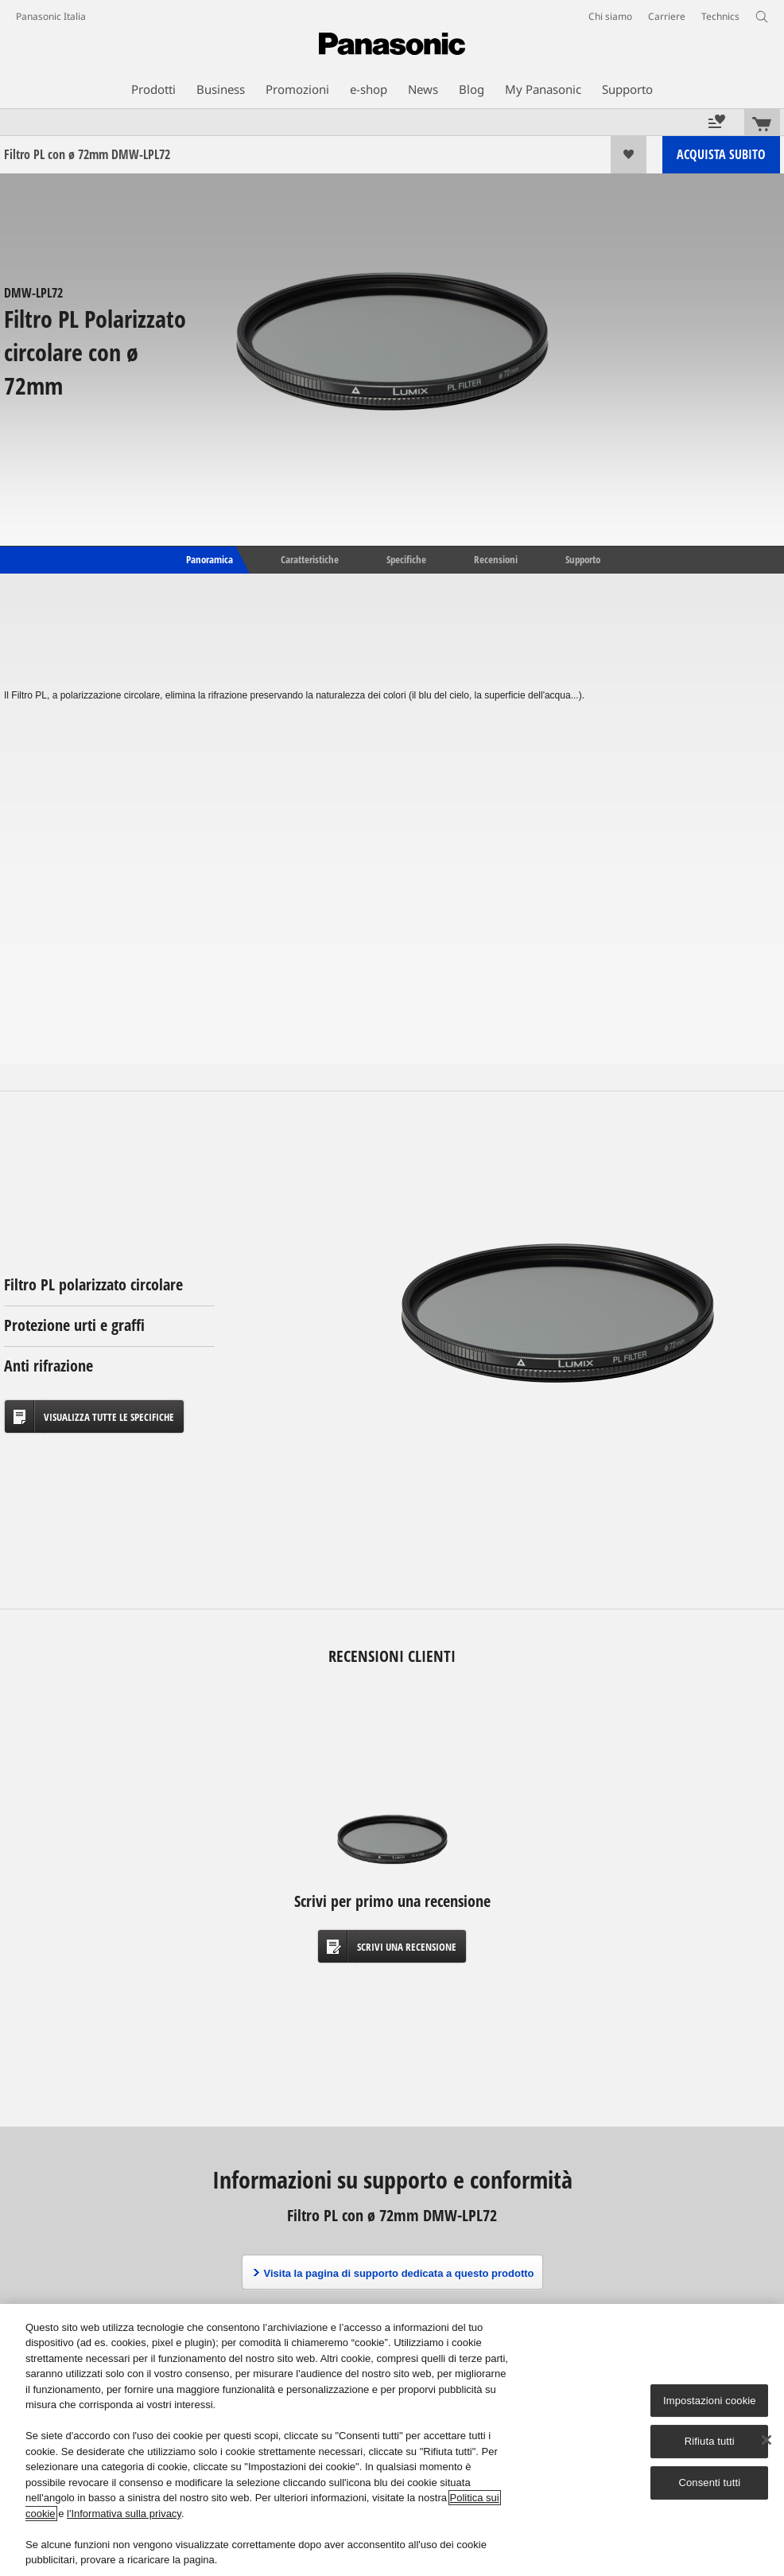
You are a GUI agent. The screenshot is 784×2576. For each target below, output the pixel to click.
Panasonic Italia (51, 16)
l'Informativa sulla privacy (124, 2514)
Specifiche (406, 558)
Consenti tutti (709, 2482)
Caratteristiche (310, 558)
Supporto (582, 558)
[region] (392, 2440)
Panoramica (208, 558)
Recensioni (496, 558)
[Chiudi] (766, 2439)
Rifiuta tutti (710, 2442)
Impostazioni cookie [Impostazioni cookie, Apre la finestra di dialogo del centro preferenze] (709, 2401)
